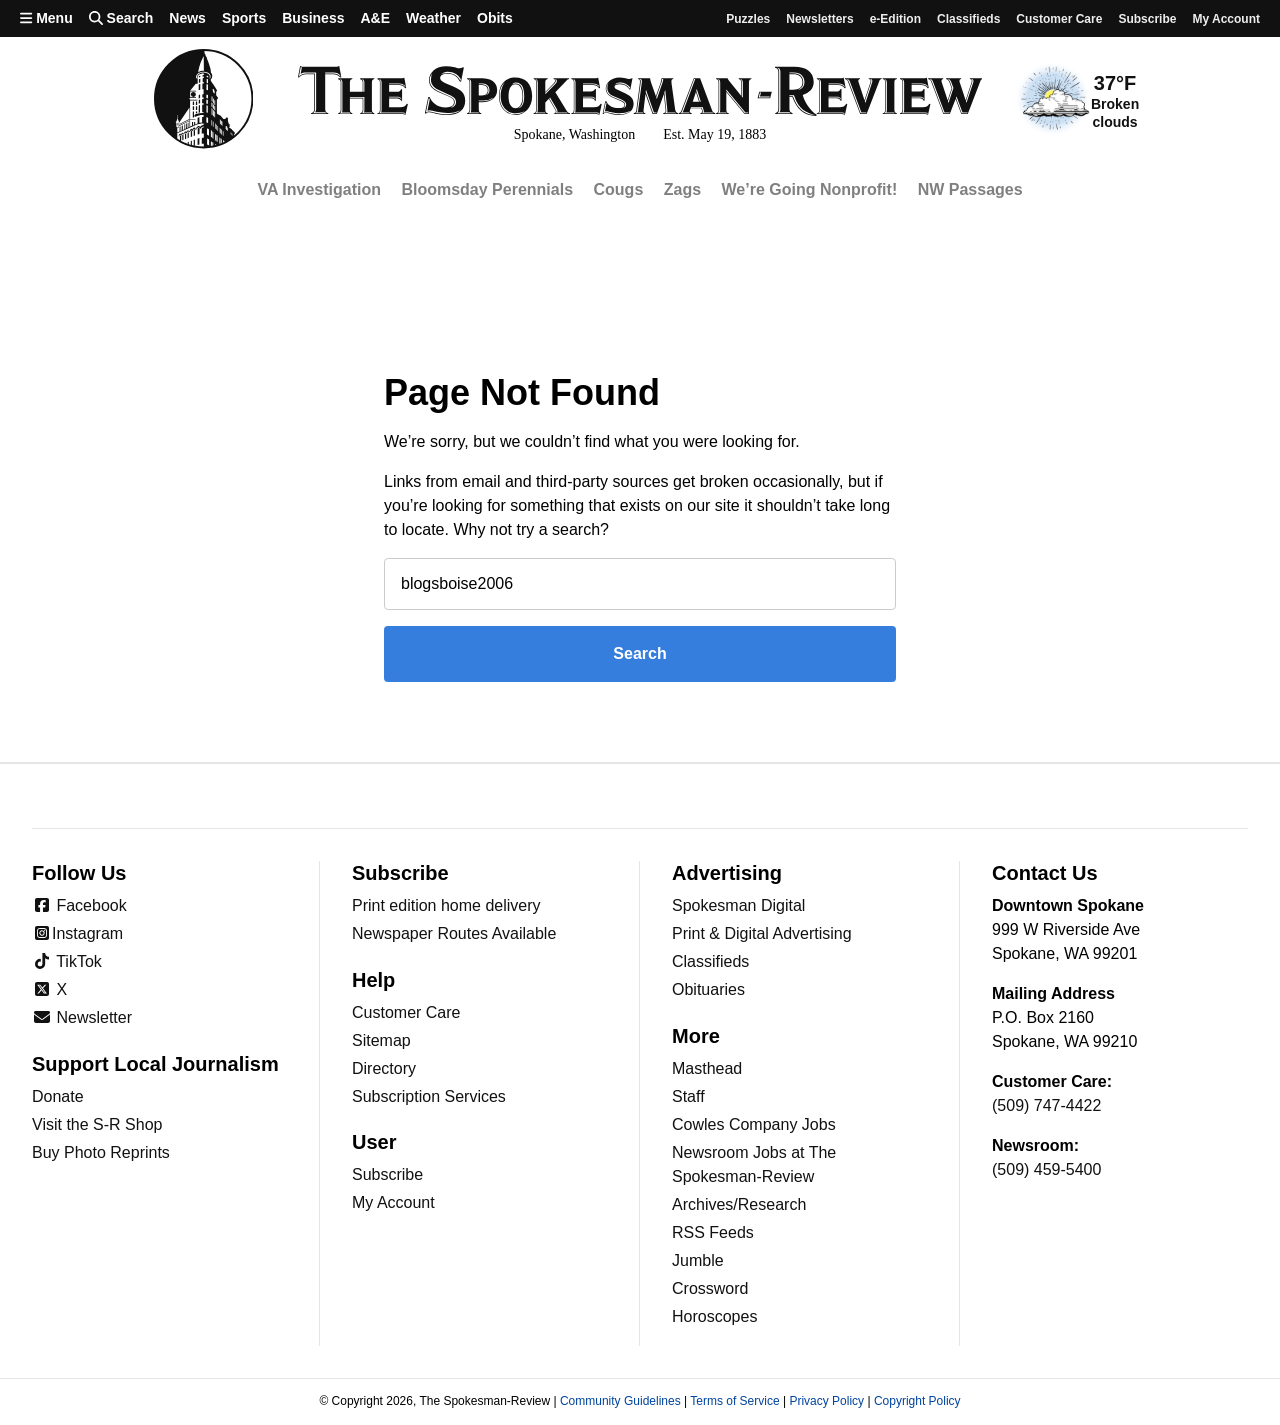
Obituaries (708, 989)
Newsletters (819, 19)
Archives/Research (739, 1204)
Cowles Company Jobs (754, 1124)
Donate (58, 1096)
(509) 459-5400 (1046, 1169)
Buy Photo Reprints (101, 1152)
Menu (46, 18)
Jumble (698, 1260)
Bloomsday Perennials (487, 189)
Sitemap (381, 1040)
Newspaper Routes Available (454, 933)
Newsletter (82, 1017)
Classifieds (968, 19)
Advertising (727, 873)
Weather (433, 18)
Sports (244, 18)
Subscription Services (429, 1096)
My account (1226, 19)
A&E (375, 18)
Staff (688, 1096)
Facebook (79, 905)
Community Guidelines (620, 1401)
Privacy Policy (826, 1401)
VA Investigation (319, 189)
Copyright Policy (917, 1401)
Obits (495, 18)
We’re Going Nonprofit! (810, 189)
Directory (384, 1068)
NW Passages (970, 189)
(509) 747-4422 (1046, 1105)
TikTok (67, 961)
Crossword (710, 1288)
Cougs (619, 189)
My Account (393, 1202)
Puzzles (748, 19)
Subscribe (1147, 19)
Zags (682, 189)
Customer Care (1059, 19)
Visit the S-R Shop (97, 1124)
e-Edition (895, 19)
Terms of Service (734, 1401)
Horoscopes (714, 1316)
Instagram (77, 933)
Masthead (707, 1068)
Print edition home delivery (446, 905)
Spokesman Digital (738, 905)
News (187, 18)
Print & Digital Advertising (762, 933)
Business (313, 18)
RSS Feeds (713, 1232)
